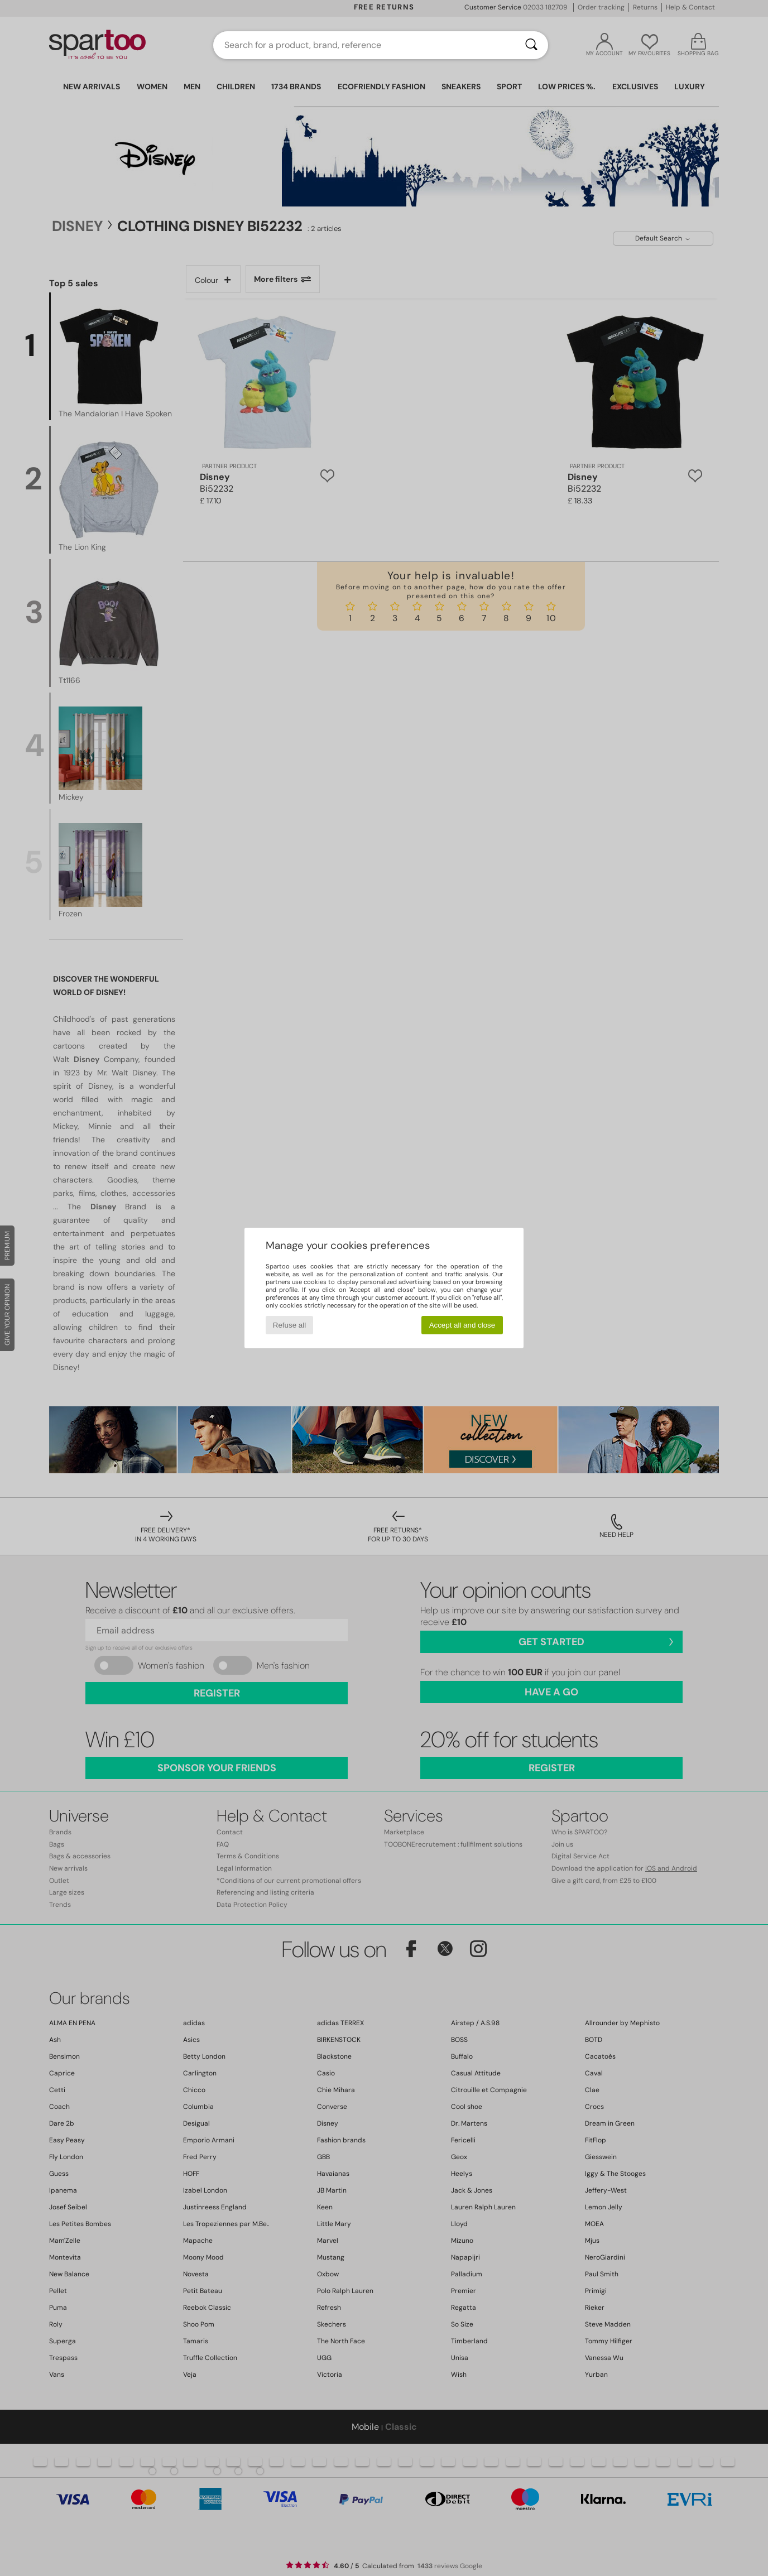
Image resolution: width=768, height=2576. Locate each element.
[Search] (531, 45)
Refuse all (289, 1325)
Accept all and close (462, 1325)
